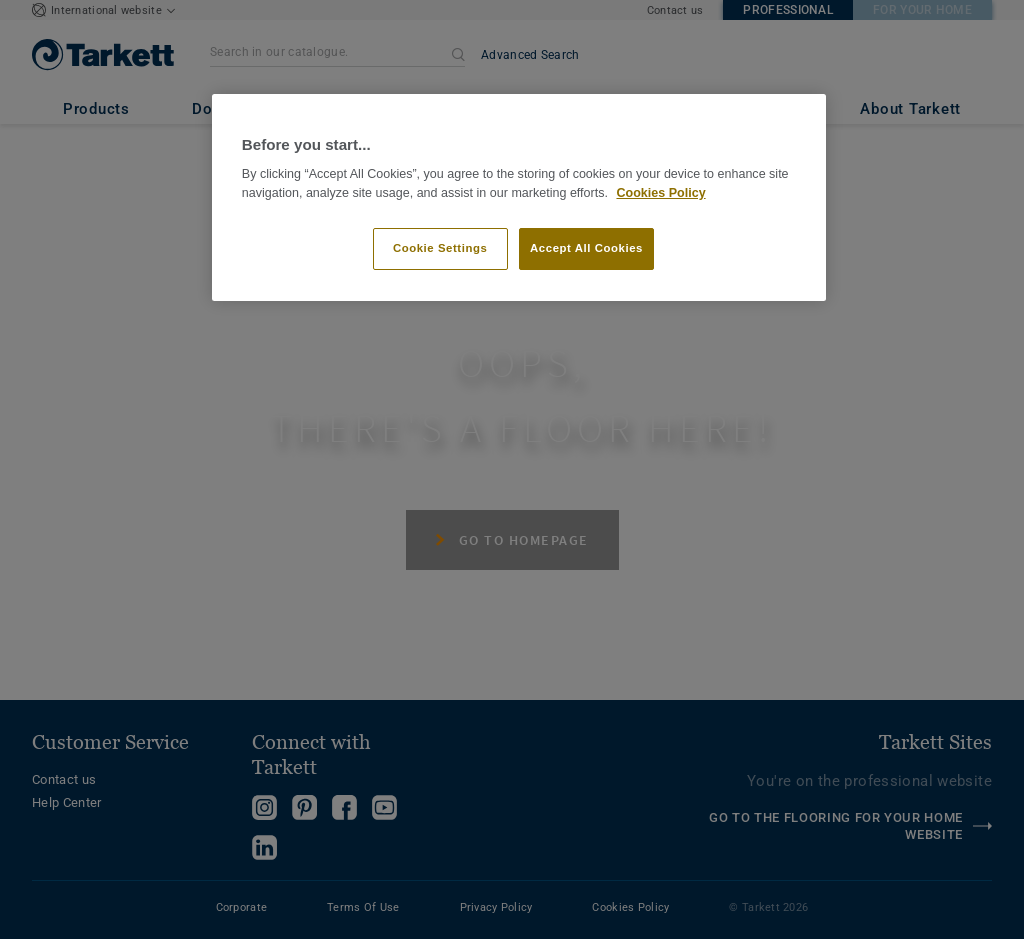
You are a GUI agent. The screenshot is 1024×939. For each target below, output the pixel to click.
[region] (519, 197)
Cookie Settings (440, 248)
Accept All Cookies (586, 248)
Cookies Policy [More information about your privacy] (660, 193)
